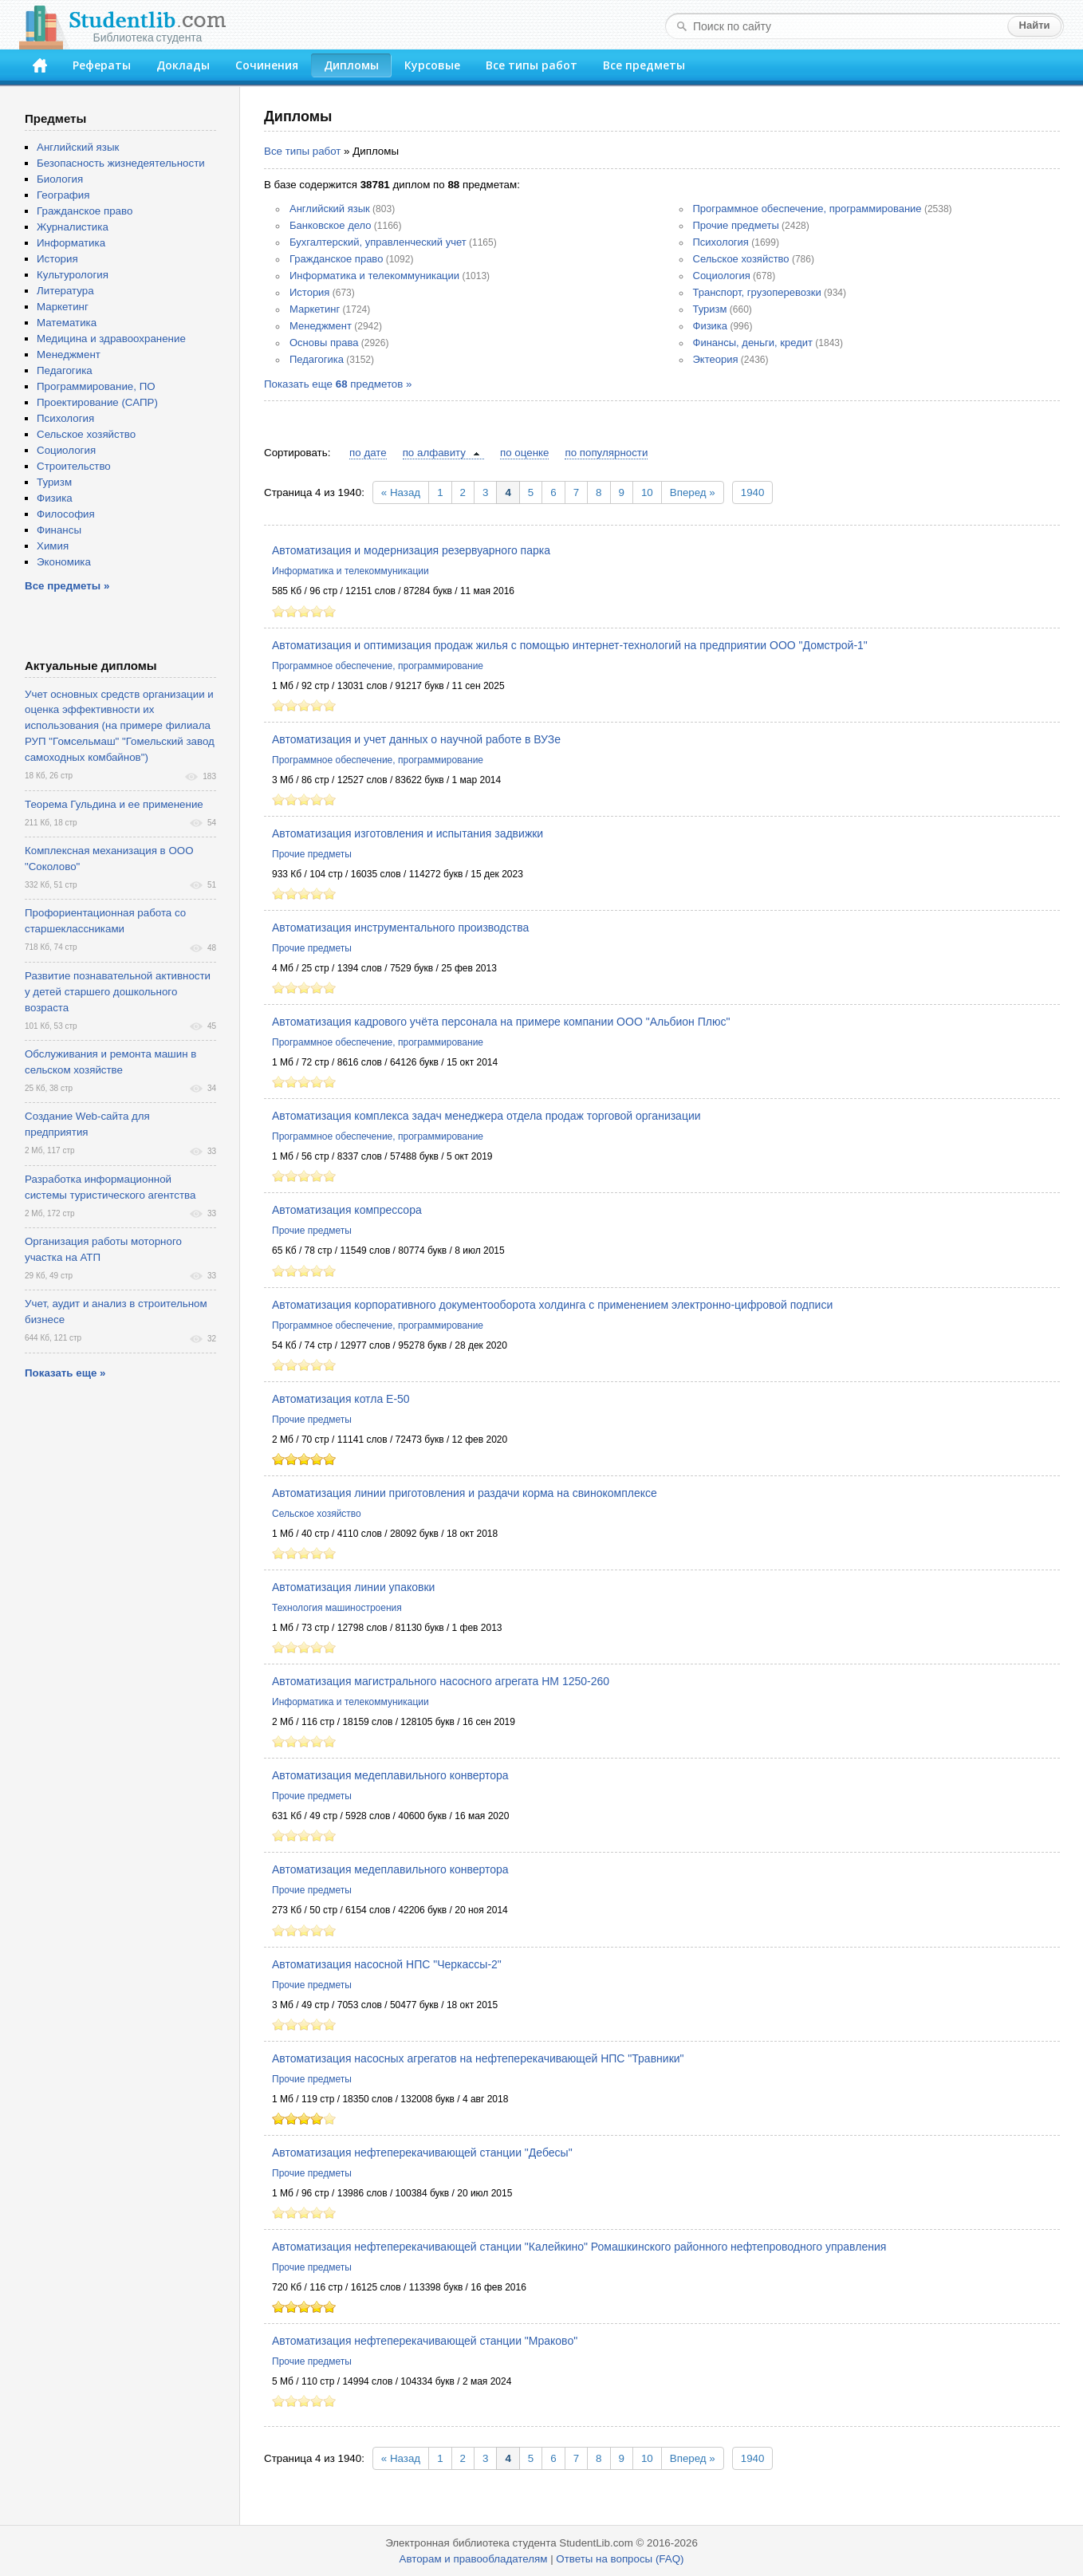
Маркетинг (314, 309)
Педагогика (316, 359)
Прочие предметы (736, 225)
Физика (710, 326)
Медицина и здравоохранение (111, 339)
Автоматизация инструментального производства (400, 927)
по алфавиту (434, 453)
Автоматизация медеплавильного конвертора (390, 1775)
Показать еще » (65, 1373)
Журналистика (72, 227)
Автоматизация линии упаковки (353, 1587)
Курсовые (432, 65)
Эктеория (715, 359)
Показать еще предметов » (338, 384)
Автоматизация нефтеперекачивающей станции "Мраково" (424, 2340)
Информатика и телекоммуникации (374, 276)
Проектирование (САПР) (97, 402)
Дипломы (351, 65)
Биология (60, 179)
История (309, 292)
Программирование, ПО (96, 386)
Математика (66, 323)
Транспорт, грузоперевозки (757, 292)
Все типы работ (531, 65)
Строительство (74, 466)
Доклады (183, 65)
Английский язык (329, 209)
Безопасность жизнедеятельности (121, 163)
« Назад (400, 492)
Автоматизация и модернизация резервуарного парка (411, 550)
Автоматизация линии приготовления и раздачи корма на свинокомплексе (464, 1493)
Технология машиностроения (337, 1607)
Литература (65, 291)
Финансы (59, 530)
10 (647, 492)
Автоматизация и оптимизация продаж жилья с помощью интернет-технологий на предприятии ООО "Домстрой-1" (570, 645)
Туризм (710, 309)
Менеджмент (320, 326)
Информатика (71, 243)
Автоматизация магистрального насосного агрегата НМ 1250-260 (440, 1681)
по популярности (606, 453)
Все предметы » (67, 586)
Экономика (64, 562)
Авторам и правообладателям (474, 2559)
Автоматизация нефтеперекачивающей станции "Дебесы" (422, 2152)
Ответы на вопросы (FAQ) (619, 2559)
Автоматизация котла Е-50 (341, 1398)
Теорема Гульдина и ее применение (114, 804)
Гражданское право (336, 259)
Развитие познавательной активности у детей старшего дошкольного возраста (118, 992)
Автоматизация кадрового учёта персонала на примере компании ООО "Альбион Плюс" (501, 1021)
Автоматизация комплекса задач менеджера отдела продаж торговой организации (486, 1115)
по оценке (524, 453)
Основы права (323, 343)
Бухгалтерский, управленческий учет (378, 242)
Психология (721, 242)
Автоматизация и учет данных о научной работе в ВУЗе (416, 739)
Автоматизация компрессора (347, 1209)
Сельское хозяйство (741, 259)
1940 (753, 492)
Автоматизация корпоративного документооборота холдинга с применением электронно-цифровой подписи (552, 1304)
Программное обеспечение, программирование (807, 209)
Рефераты (102, 65)
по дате (368, 453)
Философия (66, 514)
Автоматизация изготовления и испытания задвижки (407, 833)
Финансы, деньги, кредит (753, 343)
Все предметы (644, 65)
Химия (53, 546)
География (63, 195)
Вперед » (692, 492)
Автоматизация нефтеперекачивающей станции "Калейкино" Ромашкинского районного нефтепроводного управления (579, 2246)
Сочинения (266, 65)
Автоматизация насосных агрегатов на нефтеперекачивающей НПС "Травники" (478, 2058)
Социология (721, 276)
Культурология (72, 275)
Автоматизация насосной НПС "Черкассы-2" (387, 1964)
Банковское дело (330, 225)
